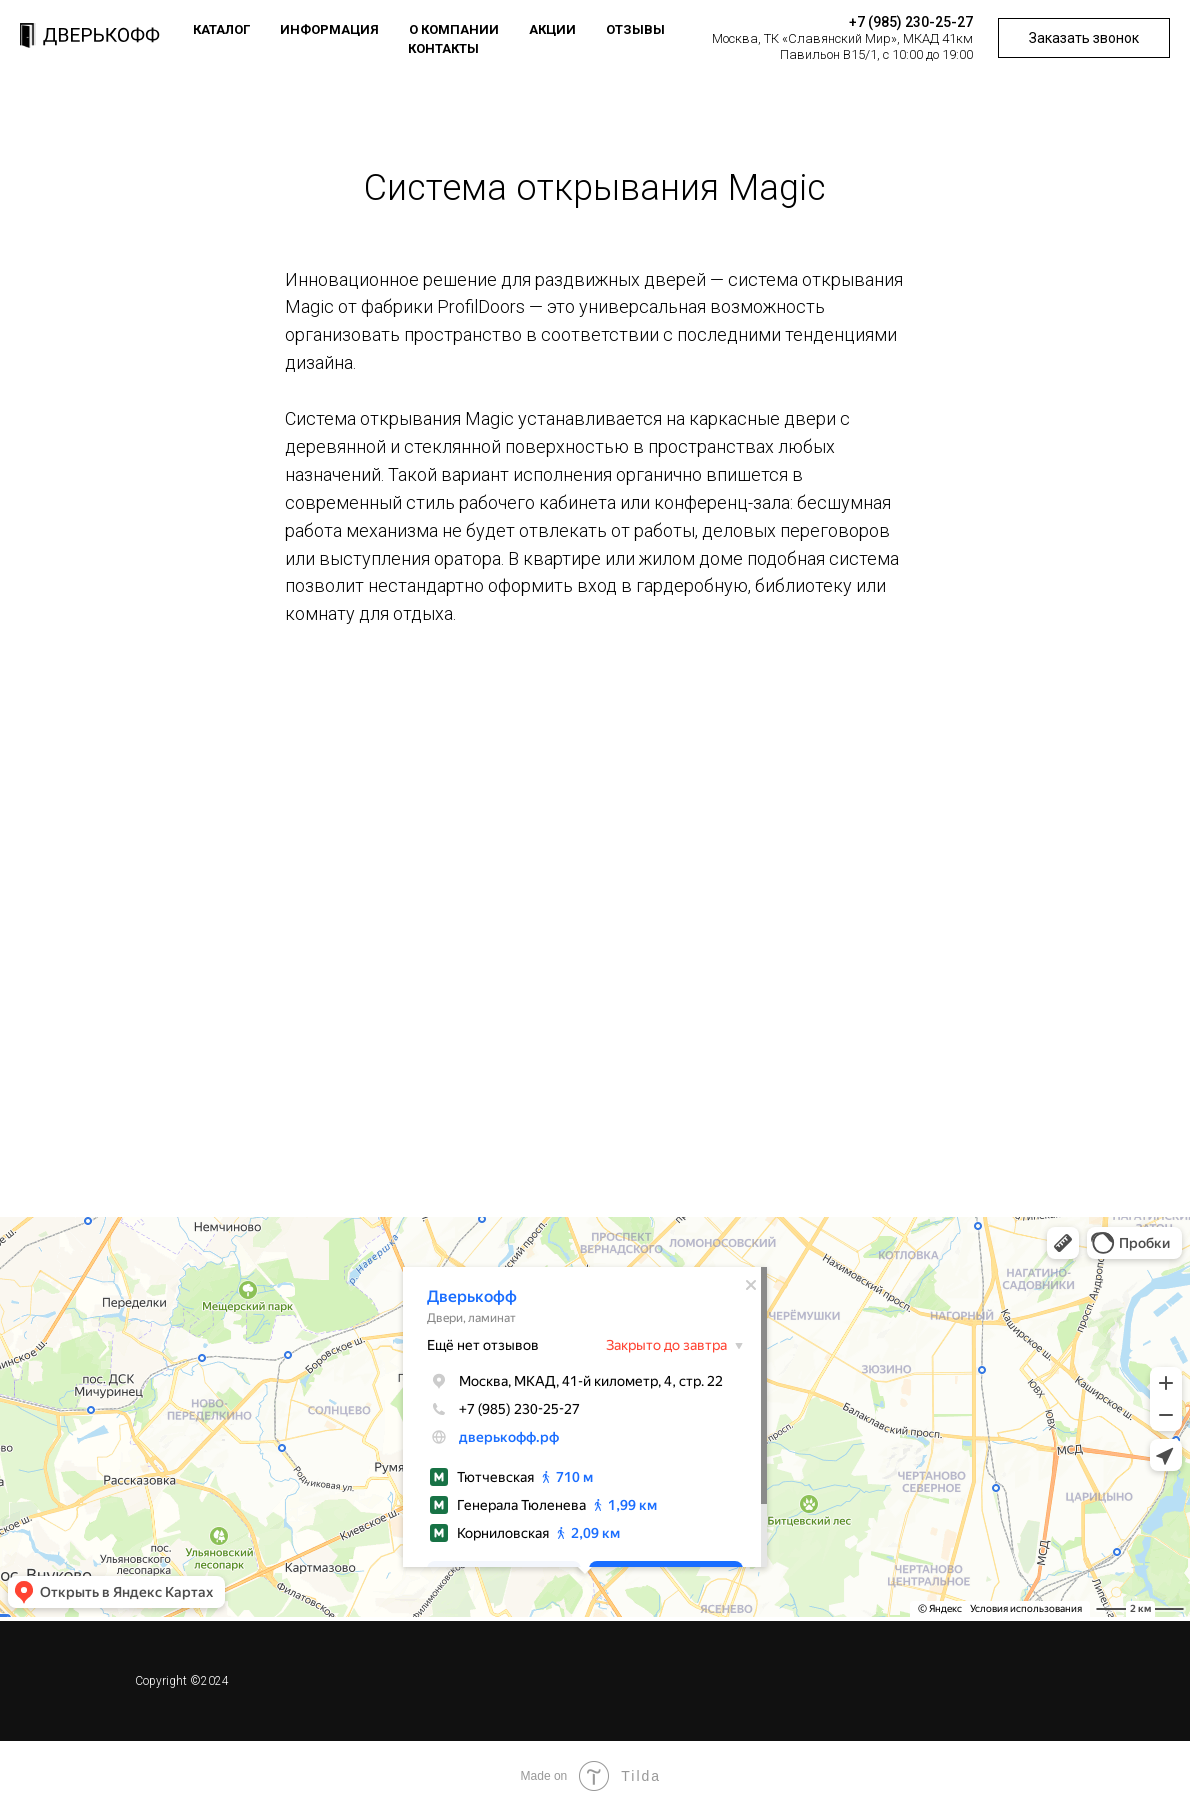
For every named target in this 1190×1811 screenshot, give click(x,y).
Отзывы (635, 29)
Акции (552, 29)
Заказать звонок (1084, 38)
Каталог (221, 29)
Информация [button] (329, 29)
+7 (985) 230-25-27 (911, 22)
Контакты (443, 48)
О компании (454, 29)
